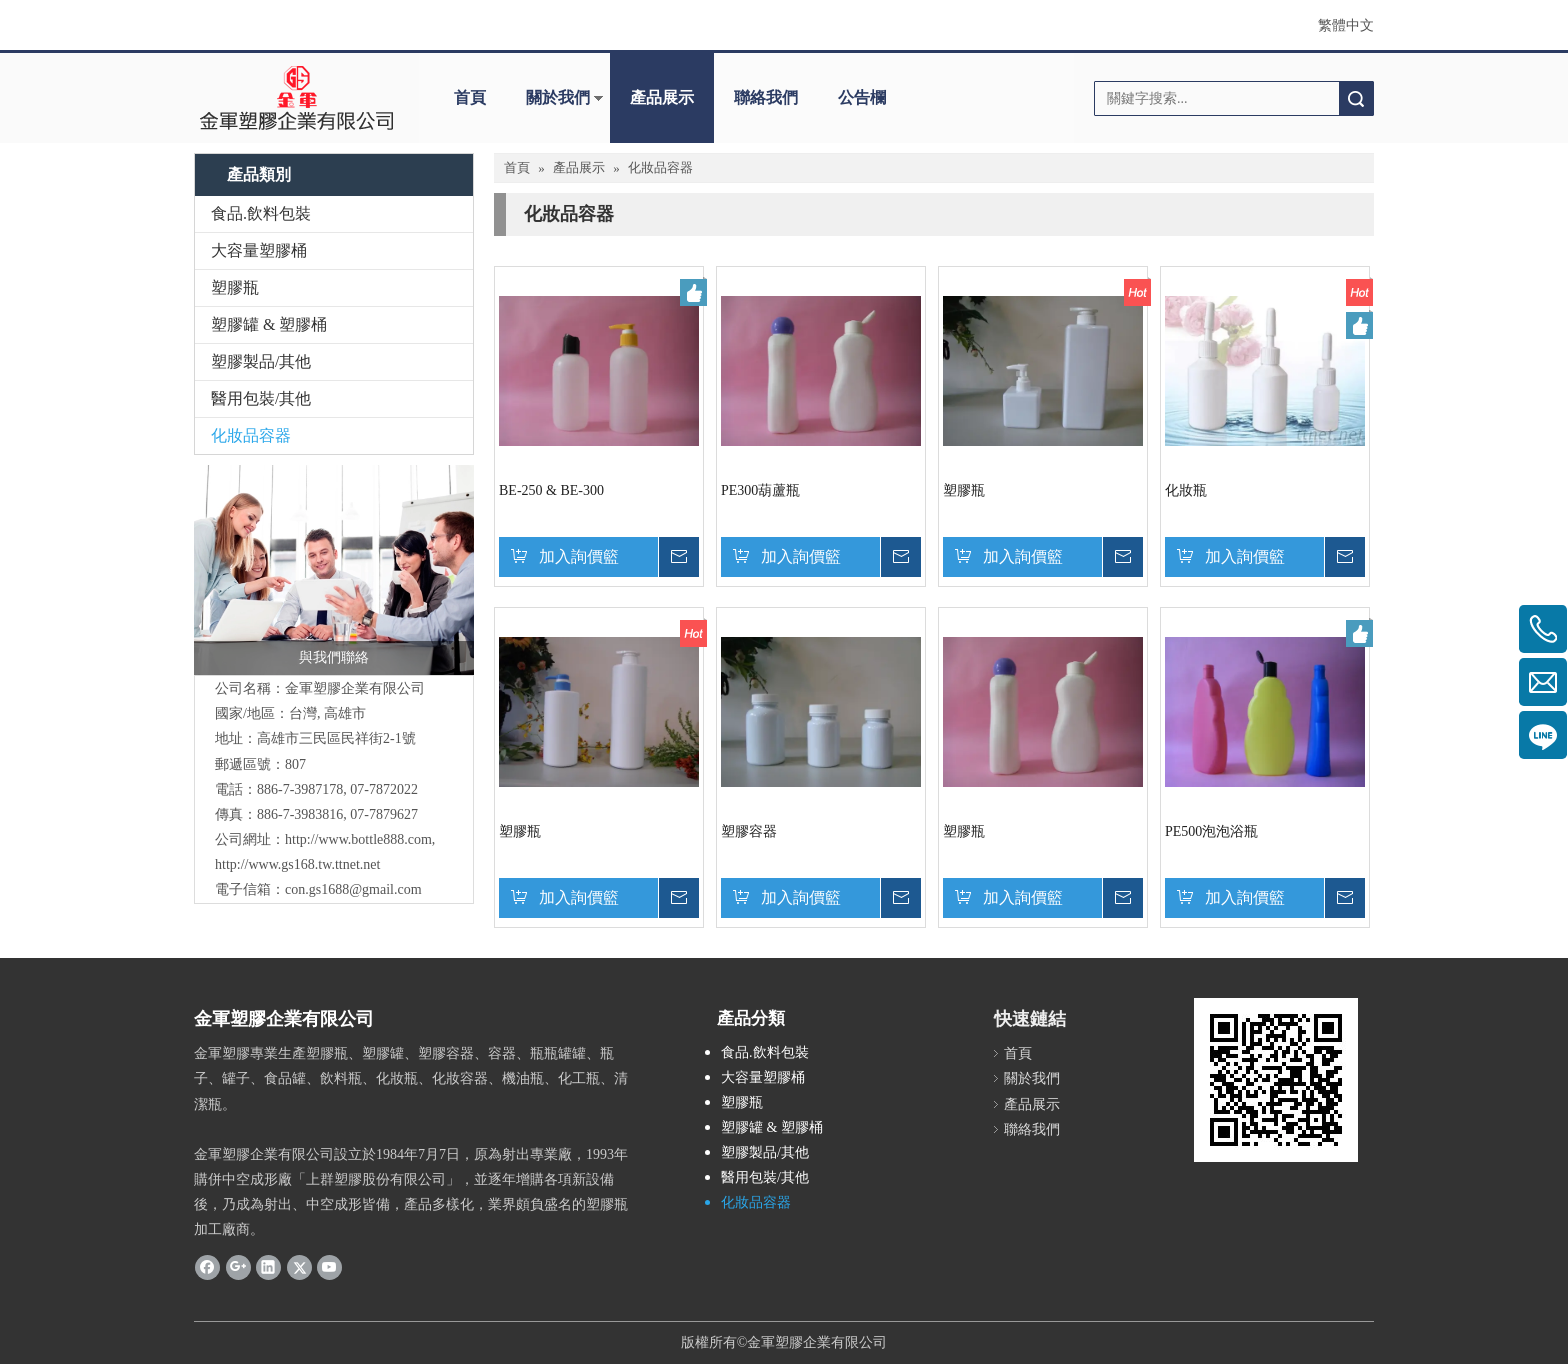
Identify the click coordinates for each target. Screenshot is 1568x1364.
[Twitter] (299, 1267)
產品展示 (662, 97)
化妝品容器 (251, 435)
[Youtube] (329, 1267)
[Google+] (238, 1267)
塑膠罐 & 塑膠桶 (269, 324)
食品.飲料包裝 (261, 213)
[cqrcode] (1276, 1080)
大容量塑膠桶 (259, 250)
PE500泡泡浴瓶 (1211, 831)
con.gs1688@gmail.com (353, 889)
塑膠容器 (749, 831)
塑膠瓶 (235, 287)
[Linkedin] (268, 1267)
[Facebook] (207, 1267)
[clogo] (296, 98)
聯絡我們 (766, 97)
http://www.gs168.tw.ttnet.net (297, 864)
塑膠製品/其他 (261, 361)
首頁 (470, 97)
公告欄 (862, 97)
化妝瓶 (1186, 490)
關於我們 (558, 97)
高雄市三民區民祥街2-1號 (336, 738)
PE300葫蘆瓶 (760, 490)
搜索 (1356, 98)
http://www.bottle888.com (358, 839)
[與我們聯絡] (334, 570)
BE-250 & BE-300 (551, 490)
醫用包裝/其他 (261, 398)
